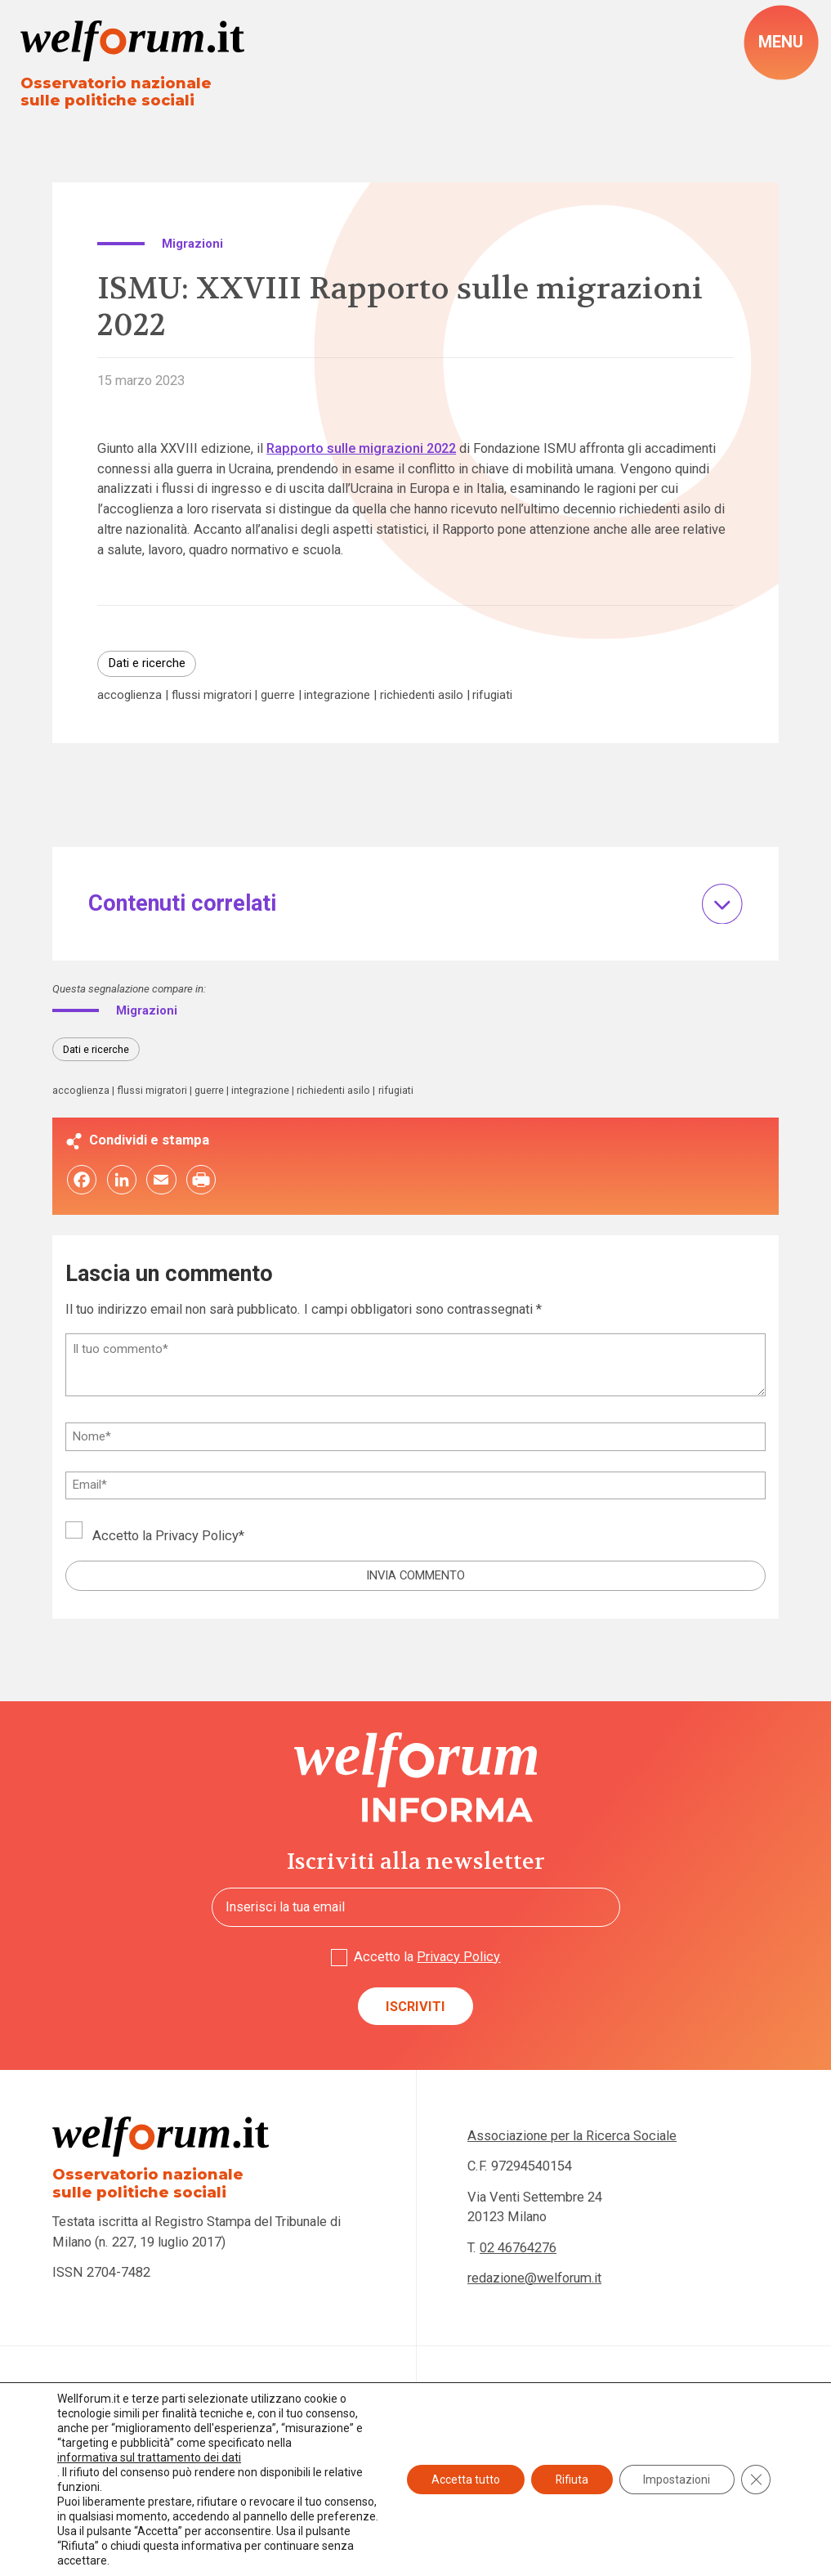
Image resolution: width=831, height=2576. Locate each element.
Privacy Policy (197, 1536)
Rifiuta (571, 2472)
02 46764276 (518, 2248)
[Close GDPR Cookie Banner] (756, 2472)
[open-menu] (781, 42)
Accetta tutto (464, 2472)
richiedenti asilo (421, 695)
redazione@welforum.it (534, 2278)
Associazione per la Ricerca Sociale (572, 2136)
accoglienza (129, 695)
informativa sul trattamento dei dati (149, 2442)
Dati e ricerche (147, 663)
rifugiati (492, 695)
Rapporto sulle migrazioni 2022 (361, 448)
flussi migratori (212, 695)
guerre (278, 695)
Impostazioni (676, 2472)
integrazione (337, 695)
